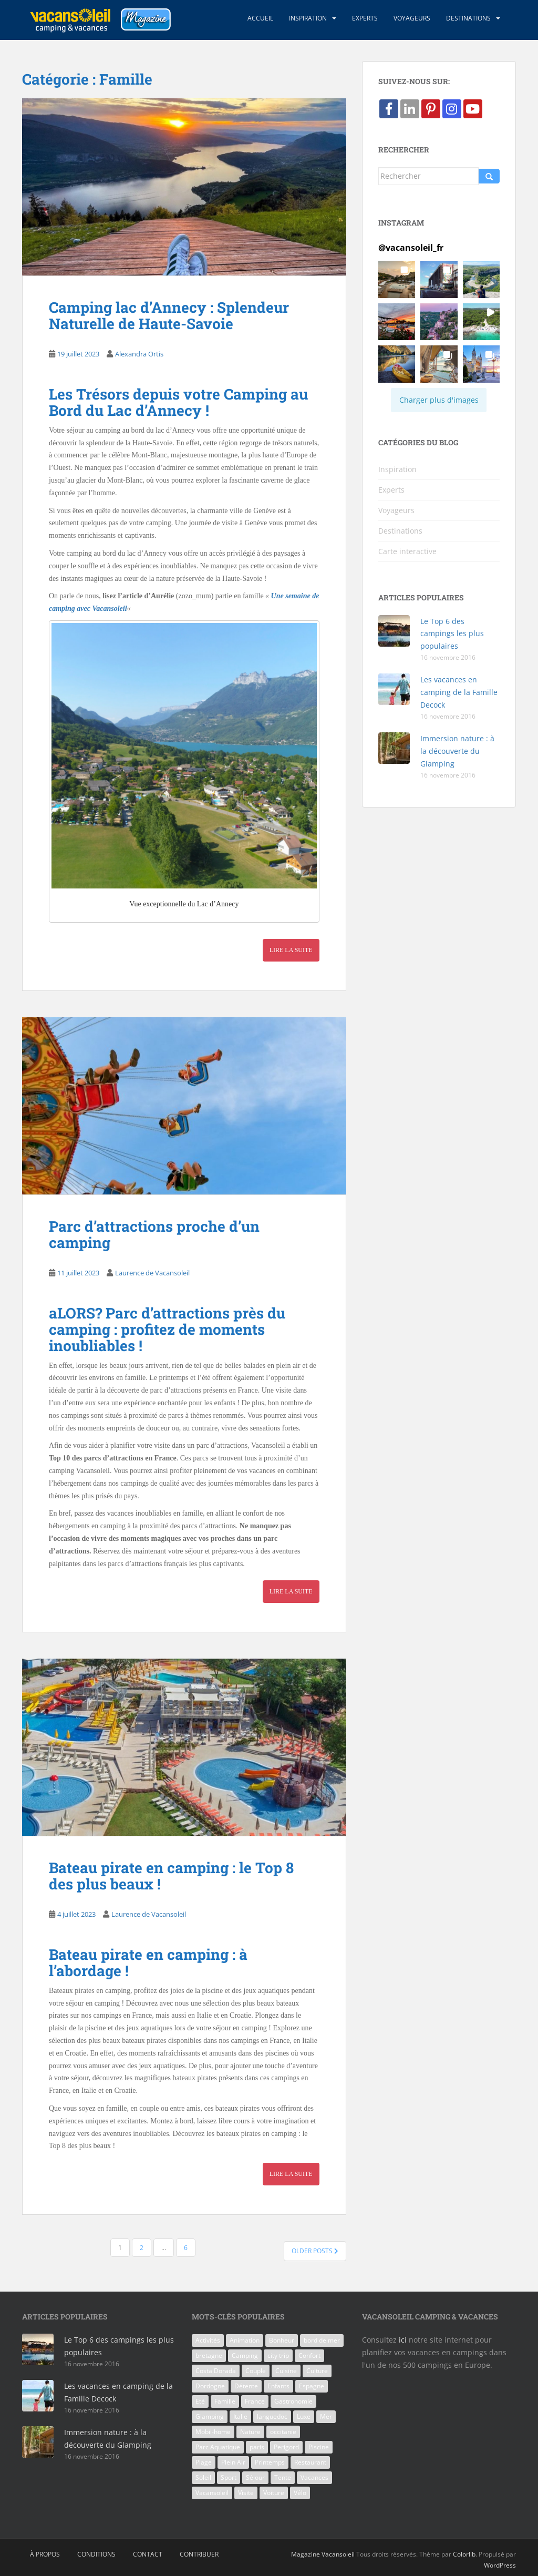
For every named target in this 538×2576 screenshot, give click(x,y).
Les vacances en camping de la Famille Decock (459, 692)
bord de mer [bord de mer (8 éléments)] (322, 2340)
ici (403, 2340)
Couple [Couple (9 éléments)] (255, 2370)
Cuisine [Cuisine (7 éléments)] (286, 2370)
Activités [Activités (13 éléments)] (207, 2340)
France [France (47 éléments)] (255, 2401)
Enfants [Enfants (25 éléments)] (278, 2385)
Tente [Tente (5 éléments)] (282, 2477)
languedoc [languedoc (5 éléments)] (272, 2416)
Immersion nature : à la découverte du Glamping (457, 751)
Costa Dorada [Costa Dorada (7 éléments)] (215, 2370)
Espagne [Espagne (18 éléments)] (311, 2385)
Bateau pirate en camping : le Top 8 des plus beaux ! (171, 1876)
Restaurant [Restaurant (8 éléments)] (310, 2462)
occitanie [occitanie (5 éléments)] (283, 2431)
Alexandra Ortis (139, 354)
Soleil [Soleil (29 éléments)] (203, 2477)
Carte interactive (407, 551)
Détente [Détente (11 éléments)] (246, 2385)
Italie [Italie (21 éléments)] (240, 2416)
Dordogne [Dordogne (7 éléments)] (210, 2385)
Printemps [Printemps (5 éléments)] (270, 2462)
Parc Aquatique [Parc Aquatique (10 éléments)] (217, 2446)
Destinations (468, 18)
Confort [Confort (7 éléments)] (309, 2355)
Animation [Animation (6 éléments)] (245, 2340)
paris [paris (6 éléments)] (257, 2446)
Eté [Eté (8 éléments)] (200, 2401)
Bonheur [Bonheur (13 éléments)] (281, 2340)
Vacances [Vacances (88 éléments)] (314, 2477)
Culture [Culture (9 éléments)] (317, 2370)
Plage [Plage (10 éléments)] (203, 2462)
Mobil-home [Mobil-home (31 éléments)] (213, 2431)
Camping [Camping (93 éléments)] (245, 2355)
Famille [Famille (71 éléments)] (224, 2401)
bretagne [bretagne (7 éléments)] (208, 2355)
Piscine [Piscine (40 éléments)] (318, 2446)
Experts (365, 18)
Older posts (315, 2250)
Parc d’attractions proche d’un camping (154, 1234)
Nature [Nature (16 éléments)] (250, 2431)
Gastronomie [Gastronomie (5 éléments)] (293, 2401)
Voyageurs (412, 18)
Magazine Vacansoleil (323, 2554)
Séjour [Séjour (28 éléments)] (255, 2477)
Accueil (260, 18)
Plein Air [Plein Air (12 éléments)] (233, 2462)
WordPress (500, 2565)
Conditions (96, 2554)
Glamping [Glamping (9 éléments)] (209, 2416)
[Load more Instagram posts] (439, 400)
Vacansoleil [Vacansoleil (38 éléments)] (212, 2492)
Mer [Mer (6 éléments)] (326, 2416)
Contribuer (199, 2554)
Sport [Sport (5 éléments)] (228, 2477)
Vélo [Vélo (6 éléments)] (300, 2492)
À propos (45, 2554)
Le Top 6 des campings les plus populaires (452, 633)
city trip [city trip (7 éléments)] (278, 2355)
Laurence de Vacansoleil (152, 1272)
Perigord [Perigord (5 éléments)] (286, 2446)
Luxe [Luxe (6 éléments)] (304, 2416)
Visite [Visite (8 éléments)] (246, 2492)
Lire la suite (291, 950)
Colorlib (464, 2554)
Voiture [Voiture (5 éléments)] (273, 2492)
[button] (396, 279)
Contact (147, 2554)
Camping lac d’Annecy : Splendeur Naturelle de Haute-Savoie (169, 315)
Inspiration (308, 18)
